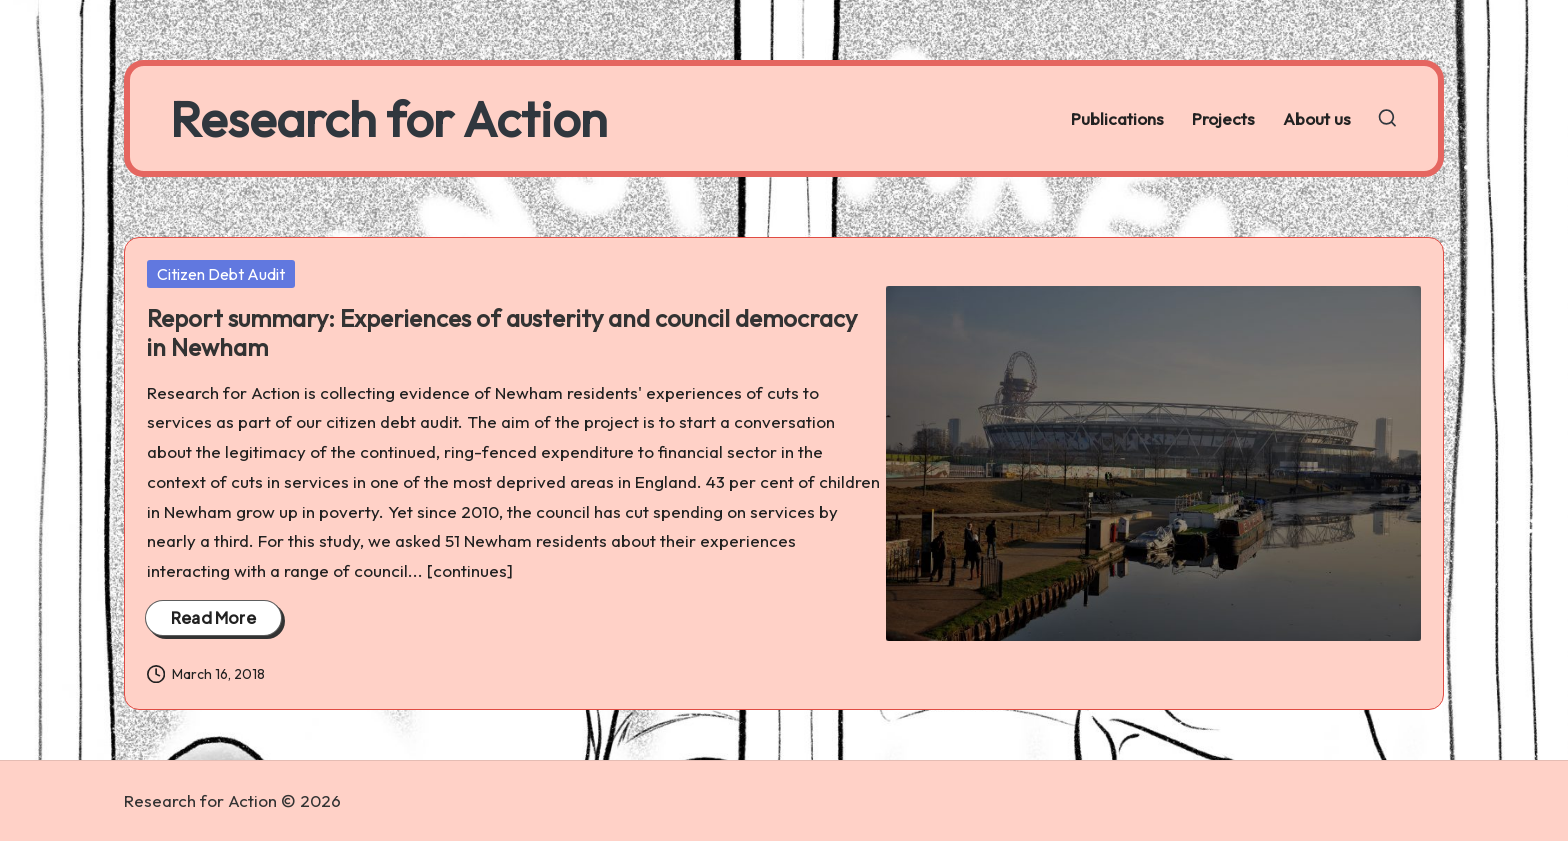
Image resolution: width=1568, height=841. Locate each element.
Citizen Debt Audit (221, 274)
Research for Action (388, 118)
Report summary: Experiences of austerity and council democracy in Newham (502, 332)
